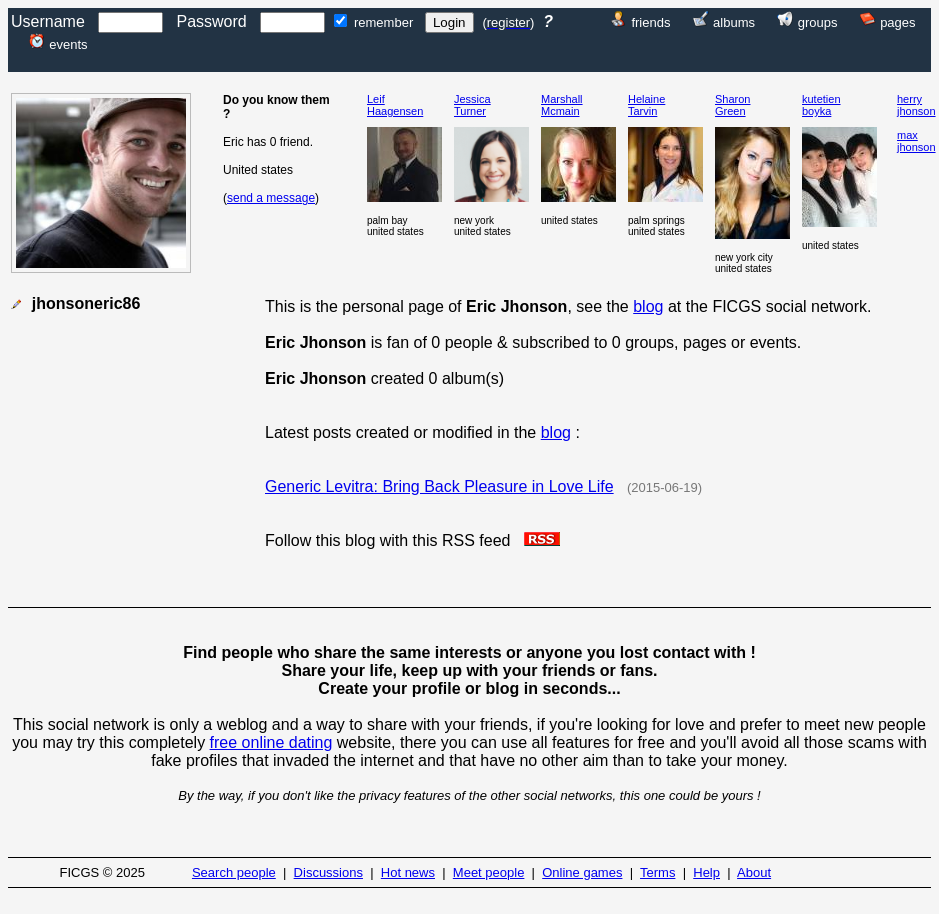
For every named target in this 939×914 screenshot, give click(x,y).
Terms (657, 872)
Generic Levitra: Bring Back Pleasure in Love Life (439, 486)
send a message (271, 198)
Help (706, 872)
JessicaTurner (472, 105)
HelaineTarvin (646, 105)
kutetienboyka (821, 105)
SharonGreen (732, 105)
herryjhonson (916, 105)
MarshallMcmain (562, 105)
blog (648, 306)
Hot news (408, 872)
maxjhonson (916, 141)
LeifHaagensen (395, 105)
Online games (582, 872)
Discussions (328, 872)
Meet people (489, 872)
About (754, 872)
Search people (234, 872)
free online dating (271, 742)
